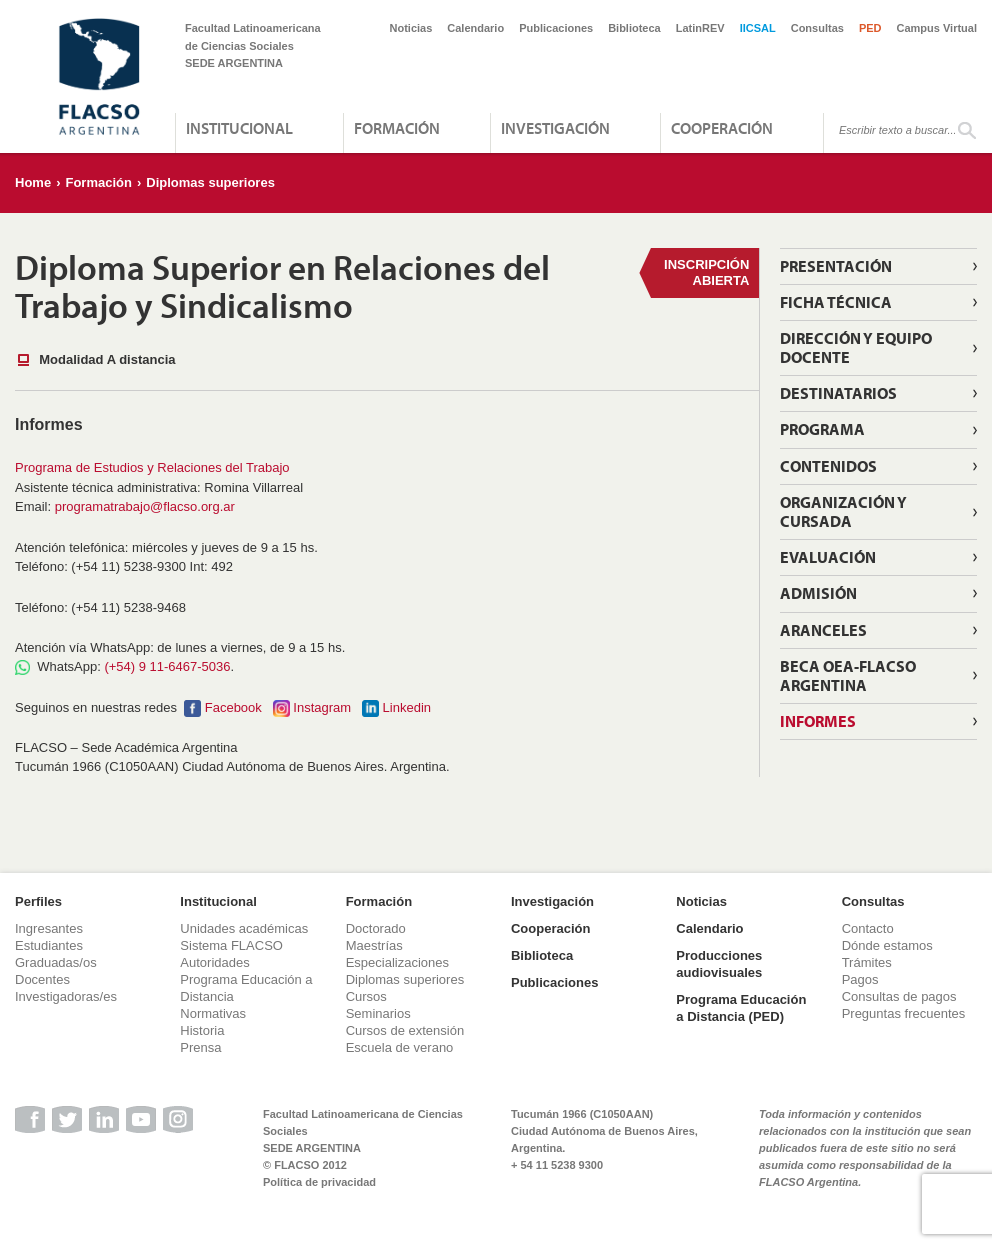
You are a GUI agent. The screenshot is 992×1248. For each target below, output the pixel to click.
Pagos (860, 979)
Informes (818, 721)
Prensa (200, 1047)
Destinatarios (838, 393)
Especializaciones (397, 962)
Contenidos (828, 466)
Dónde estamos (887, 945)
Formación (397, 128)
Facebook (233, 707)
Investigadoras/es (66, 996)
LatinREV (700, 28)
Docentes (42, 979)
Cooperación (722, 128)
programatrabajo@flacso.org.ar (145, 506)
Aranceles (823, 630)
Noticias (411, 28)
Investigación (555, 128)
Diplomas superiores (210, 182)
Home (33, 182)
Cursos (366, 996)
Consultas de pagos (899, 996)
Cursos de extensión (405, 1030)
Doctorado (376, 928)
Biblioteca (634, 28)
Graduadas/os (56, 962)
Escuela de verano (400, 1047)
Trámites (867, 962)
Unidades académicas (244, 928)
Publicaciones (556, 28)
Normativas (213, 1013)
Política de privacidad (319, 1182)
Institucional (239, 128)
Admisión (818, 593)
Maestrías (374, 945)
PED (870, 28)
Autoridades (214, 962)
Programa (822, 429)
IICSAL (758, 28)
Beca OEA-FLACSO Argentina (848, 675)
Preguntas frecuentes (904, 1013)
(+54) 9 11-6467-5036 (167, 666)
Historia (202, 1030)
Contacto (868, 928)
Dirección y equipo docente (856, 347)
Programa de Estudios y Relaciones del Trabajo (152, 467)
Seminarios (378, 1013)
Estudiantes (49, 945)
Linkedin (407, 707)
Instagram (322, 707)
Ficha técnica (836, 302)
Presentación (836, 266)
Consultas (817, 28)
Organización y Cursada (843, 511)
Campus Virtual (937, 28)
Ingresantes (49, 928)
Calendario (475, 28)
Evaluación (828, 557)
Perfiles (38, 901)
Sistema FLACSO (231, 945)
